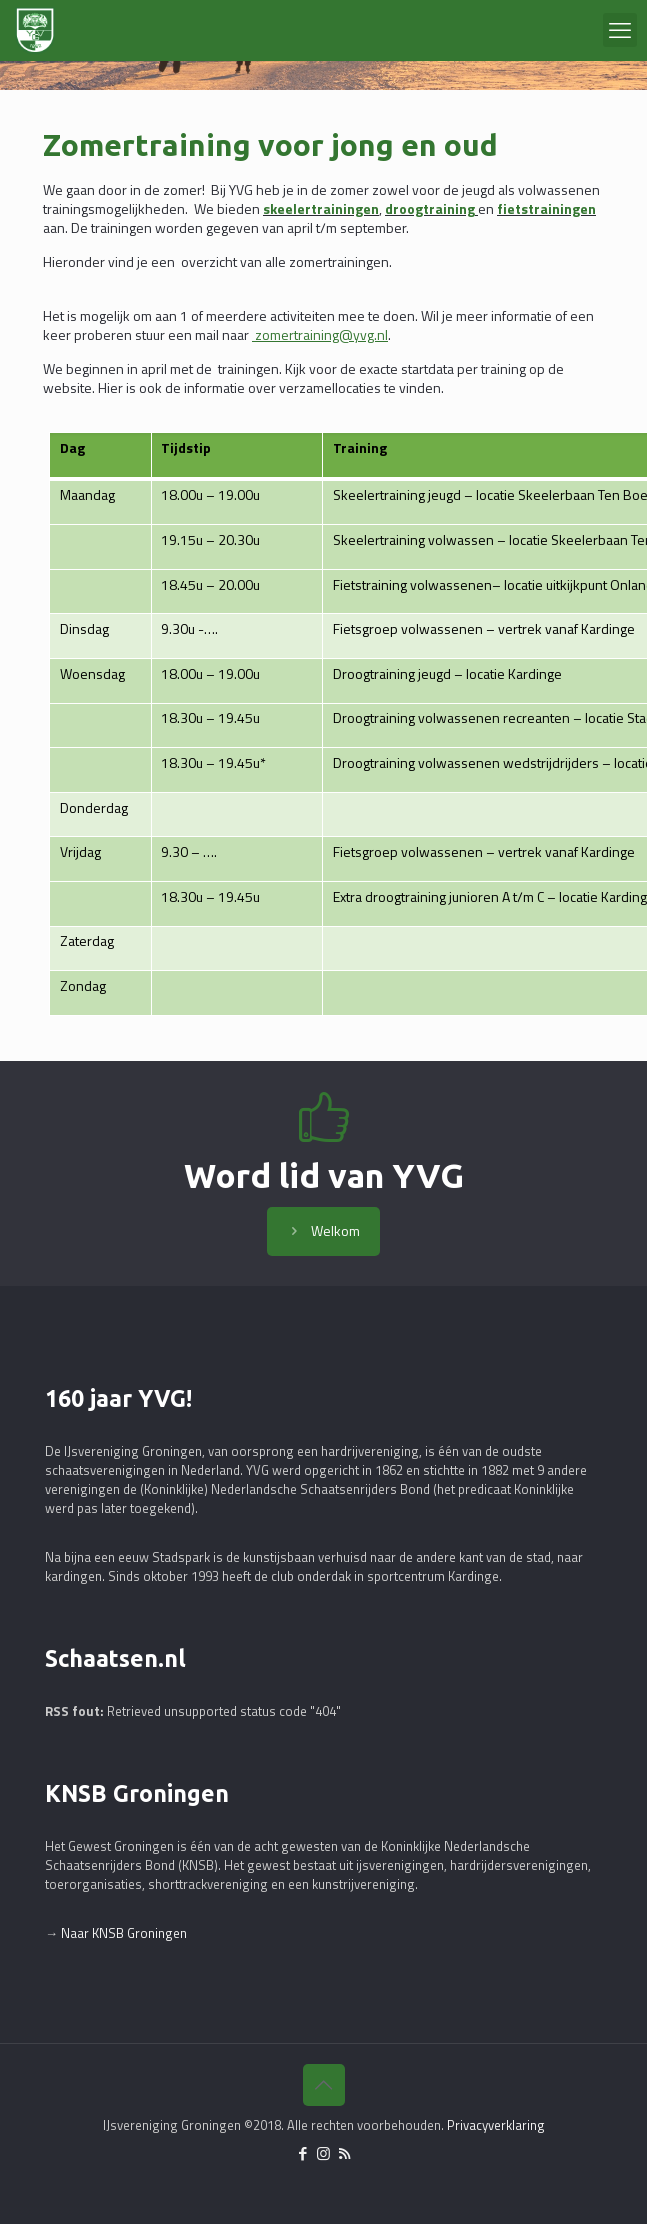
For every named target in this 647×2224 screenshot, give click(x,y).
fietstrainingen (546, 208)
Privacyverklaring (496, 2125)
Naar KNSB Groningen (124, 1933)
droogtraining (430, 208)
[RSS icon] (344, 2153)
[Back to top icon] (324, 2085)
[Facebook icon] (302, 2153)
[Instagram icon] (323, 2153)
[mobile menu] (620, 30)
